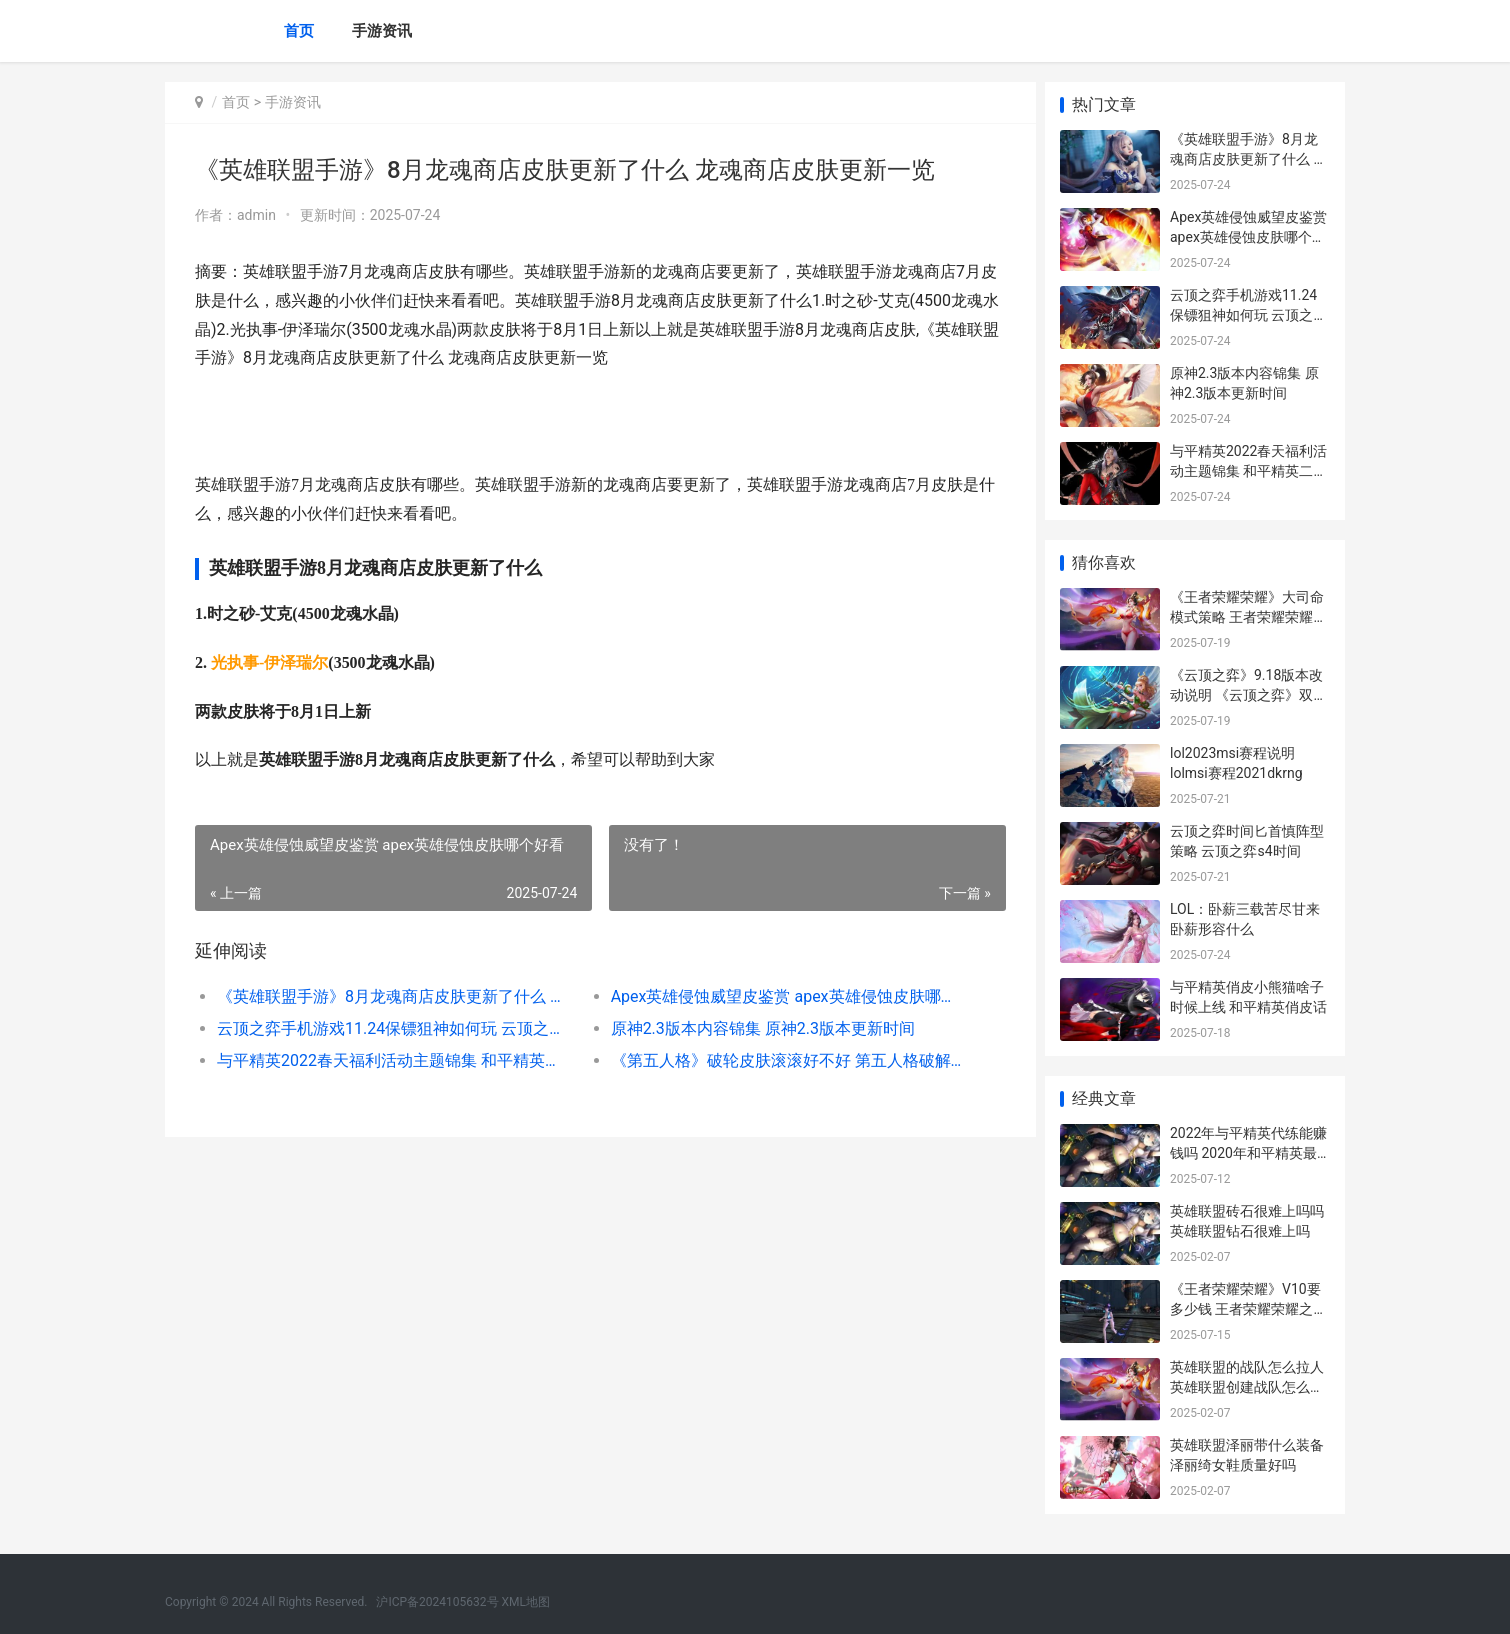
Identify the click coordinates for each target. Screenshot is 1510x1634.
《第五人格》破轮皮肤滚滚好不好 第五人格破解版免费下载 (779, 1060)
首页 (299, 31)
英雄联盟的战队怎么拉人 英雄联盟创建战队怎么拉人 (1254, 1386)
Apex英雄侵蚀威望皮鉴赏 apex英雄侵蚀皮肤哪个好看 (779, 996)
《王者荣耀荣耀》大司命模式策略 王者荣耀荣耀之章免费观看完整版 (1248, 616)
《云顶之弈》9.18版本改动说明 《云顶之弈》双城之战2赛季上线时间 (1248, 694)
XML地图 (526, 1602)
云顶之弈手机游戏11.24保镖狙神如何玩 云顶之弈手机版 (391, 1028)
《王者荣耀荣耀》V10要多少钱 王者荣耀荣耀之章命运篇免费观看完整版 (1248, 1308)
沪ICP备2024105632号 (437, 1602)
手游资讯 (382, 31)
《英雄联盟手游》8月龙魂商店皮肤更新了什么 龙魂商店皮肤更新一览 (391, 996)
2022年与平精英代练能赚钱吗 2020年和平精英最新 (1248, 1152)
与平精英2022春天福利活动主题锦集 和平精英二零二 (391, 1060)
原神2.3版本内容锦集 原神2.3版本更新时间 (757, 1028)
